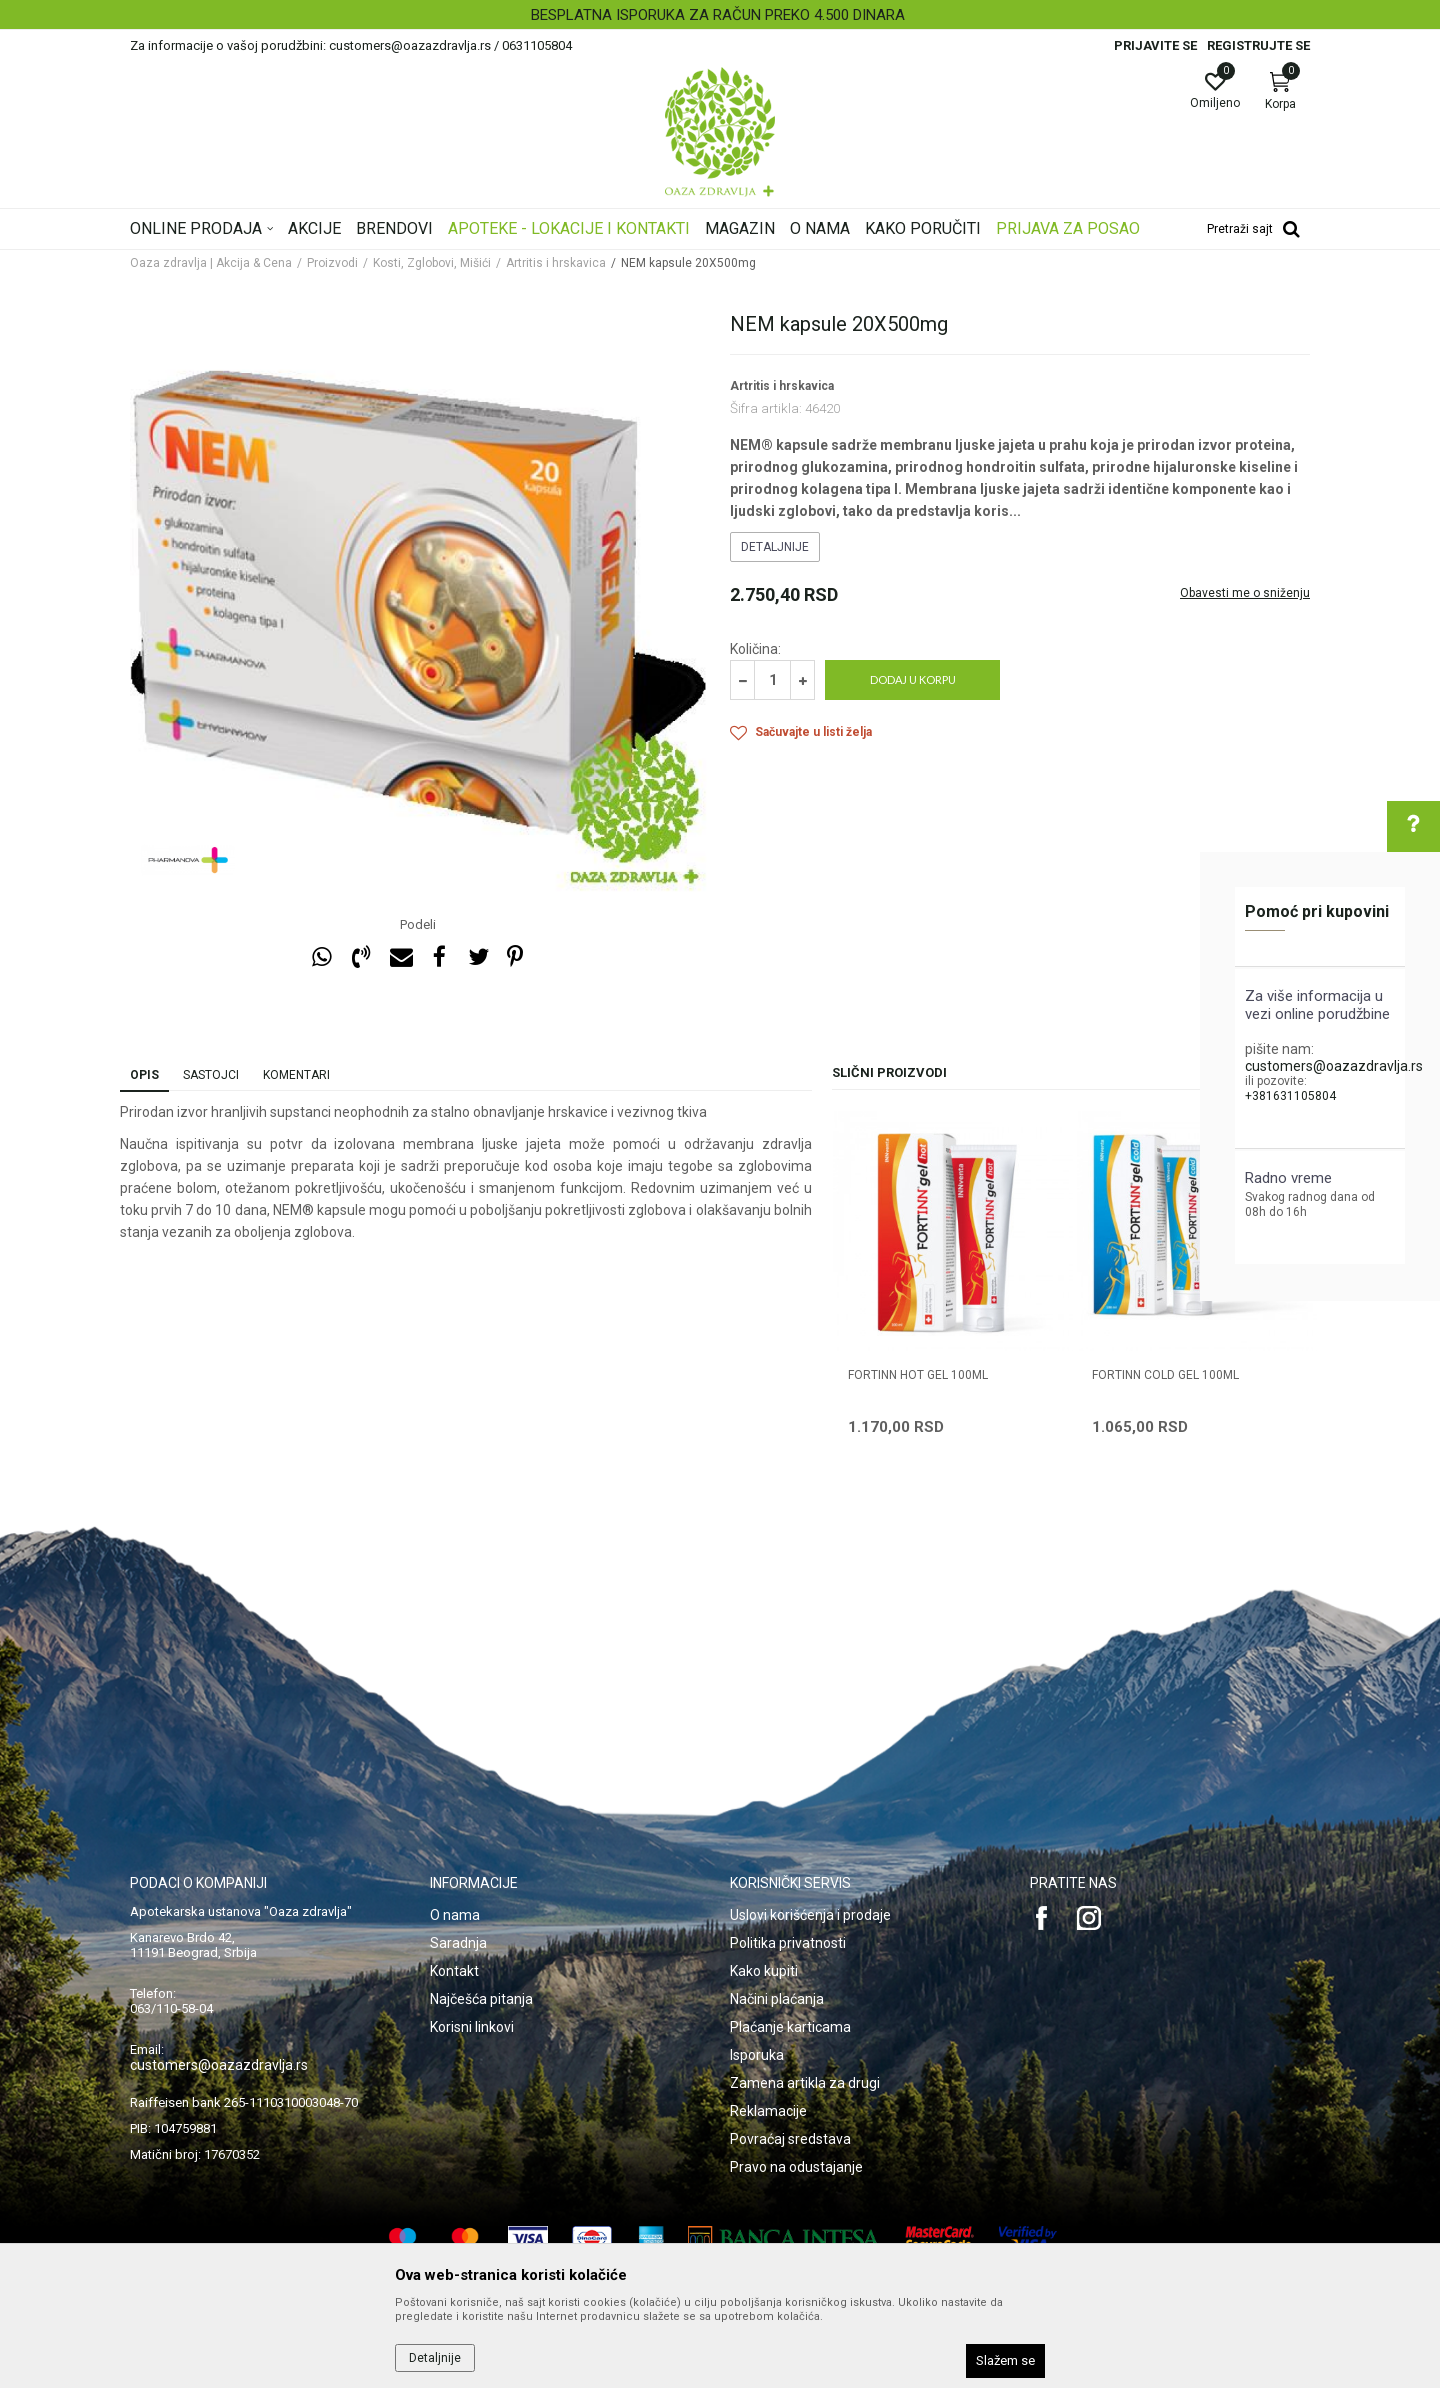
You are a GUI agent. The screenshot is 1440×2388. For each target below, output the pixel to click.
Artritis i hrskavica (556, 263)
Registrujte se (1258, 45)
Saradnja (458, 1943)
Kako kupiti (764, 1971)
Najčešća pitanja (481, 1999)
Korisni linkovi (472, 2027)
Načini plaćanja (777, 1999)
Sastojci (211, 1075)
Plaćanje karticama (790, 2027)
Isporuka (757, 2055)
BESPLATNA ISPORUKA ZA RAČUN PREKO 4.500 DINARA (718, 15)
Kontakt (454, 1971)
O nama (455, 1915)
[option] (720, 15)
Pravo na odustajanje (796, 2167)
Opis (144, 1075)
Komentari (296, 1075)
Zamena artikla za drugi (805, 2083)
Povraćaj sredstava (790, 2139)
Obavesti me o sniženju (1245, 593)
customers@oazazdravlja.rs (1334, 1066)
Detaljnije (775, 547)
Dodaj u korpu (913, 679)
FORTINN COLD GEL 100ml (1165, 1375)
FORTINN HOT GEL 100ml (918, 1375)
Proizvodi (332, 263)
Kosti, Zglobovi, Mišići (432, 263)
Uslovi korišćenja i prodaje (810, 1915)
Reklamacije (768, 2111)
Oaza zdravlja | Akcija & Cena (211, 263)
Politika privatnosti (788, 1943)
